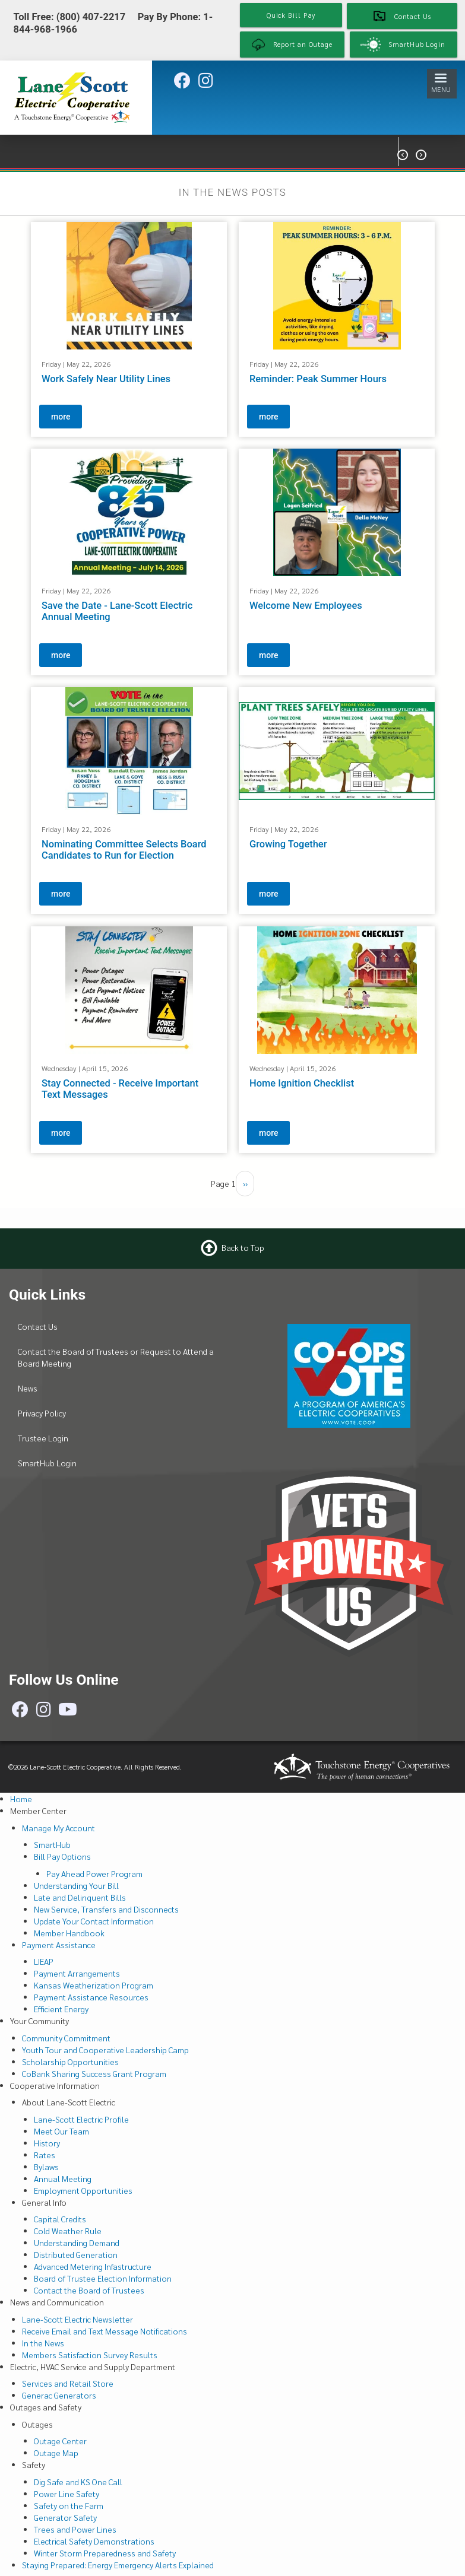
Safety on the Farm (68, 2505)
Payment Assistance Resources (91, 1996)
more (60, 416)
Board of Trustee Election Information (103, 2278)
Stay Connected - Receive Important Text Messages (120, 1088)
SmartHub (52, 1844)
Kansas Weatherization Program (93, 1985)
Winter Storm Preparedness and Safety (105, 2553)
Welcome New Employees (305, 605)
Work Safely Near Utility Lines (106, 379)
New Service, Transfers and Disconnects (106, 1909)
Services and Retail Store (67, 2383)
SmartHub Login (47, 1462)
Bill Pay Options (62, 1856)
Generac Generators (59, 2395)
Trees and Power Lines (75, 2529)
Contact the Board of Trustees (89, 2290)
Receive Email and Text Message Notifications (104, 2331)
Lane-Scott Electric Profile (81, 2119)
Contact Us (38, 1326)
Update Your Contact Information (94, 1921)
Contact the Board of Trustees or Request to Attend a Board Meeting (116, 1357)
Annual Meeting (62, 2178)
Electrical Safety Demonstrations (94, 2541)
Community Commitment (66, 2037)
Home (21, 1798)
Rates (44, 2154)
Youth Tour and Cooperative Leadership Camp (105, 2049)
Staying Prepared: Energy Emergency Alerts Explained (118, 2564)
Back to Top (243, 1247)
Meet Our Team (61, 2131)
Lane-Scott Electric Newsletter (77, 2319)
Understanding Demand (76, 2242)
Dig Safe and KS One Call (78, 2481)
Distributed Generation (76, 2254)
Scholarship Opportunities (70, 2061)
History (47, 2142)
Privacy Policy (42, 1413)
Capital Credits (60, 2218)
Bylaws (46, 2166)
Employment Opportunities (83, 2190)
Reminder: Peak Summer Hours (318, 379)
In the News (43, 2342)
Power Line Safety (66, 2493)
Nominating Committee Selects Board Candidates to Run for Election (124, 850)
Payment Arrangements (77, 1973)
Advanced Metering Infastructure (92, 2266)
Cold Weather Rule (68, 2230)
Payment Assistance (59, 1944)
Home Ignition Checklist (301, 1082)
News (27, 1388)
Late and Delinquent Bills (80, 1897)
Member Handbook (69, 1932)
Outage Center (60, 2440)
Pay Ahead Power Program (94, 1873)
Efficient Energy (61, 2008)
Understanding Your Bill (76, 1885)
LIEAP (43, 1961)
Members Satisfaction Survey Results (89, 2354)
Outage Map (56, 2452)
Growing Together (288, 844)
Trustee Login (43, 1437)
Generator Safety (65, 2517)
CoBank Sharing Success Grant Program (94, 2073)
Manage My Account (58, 1827)
